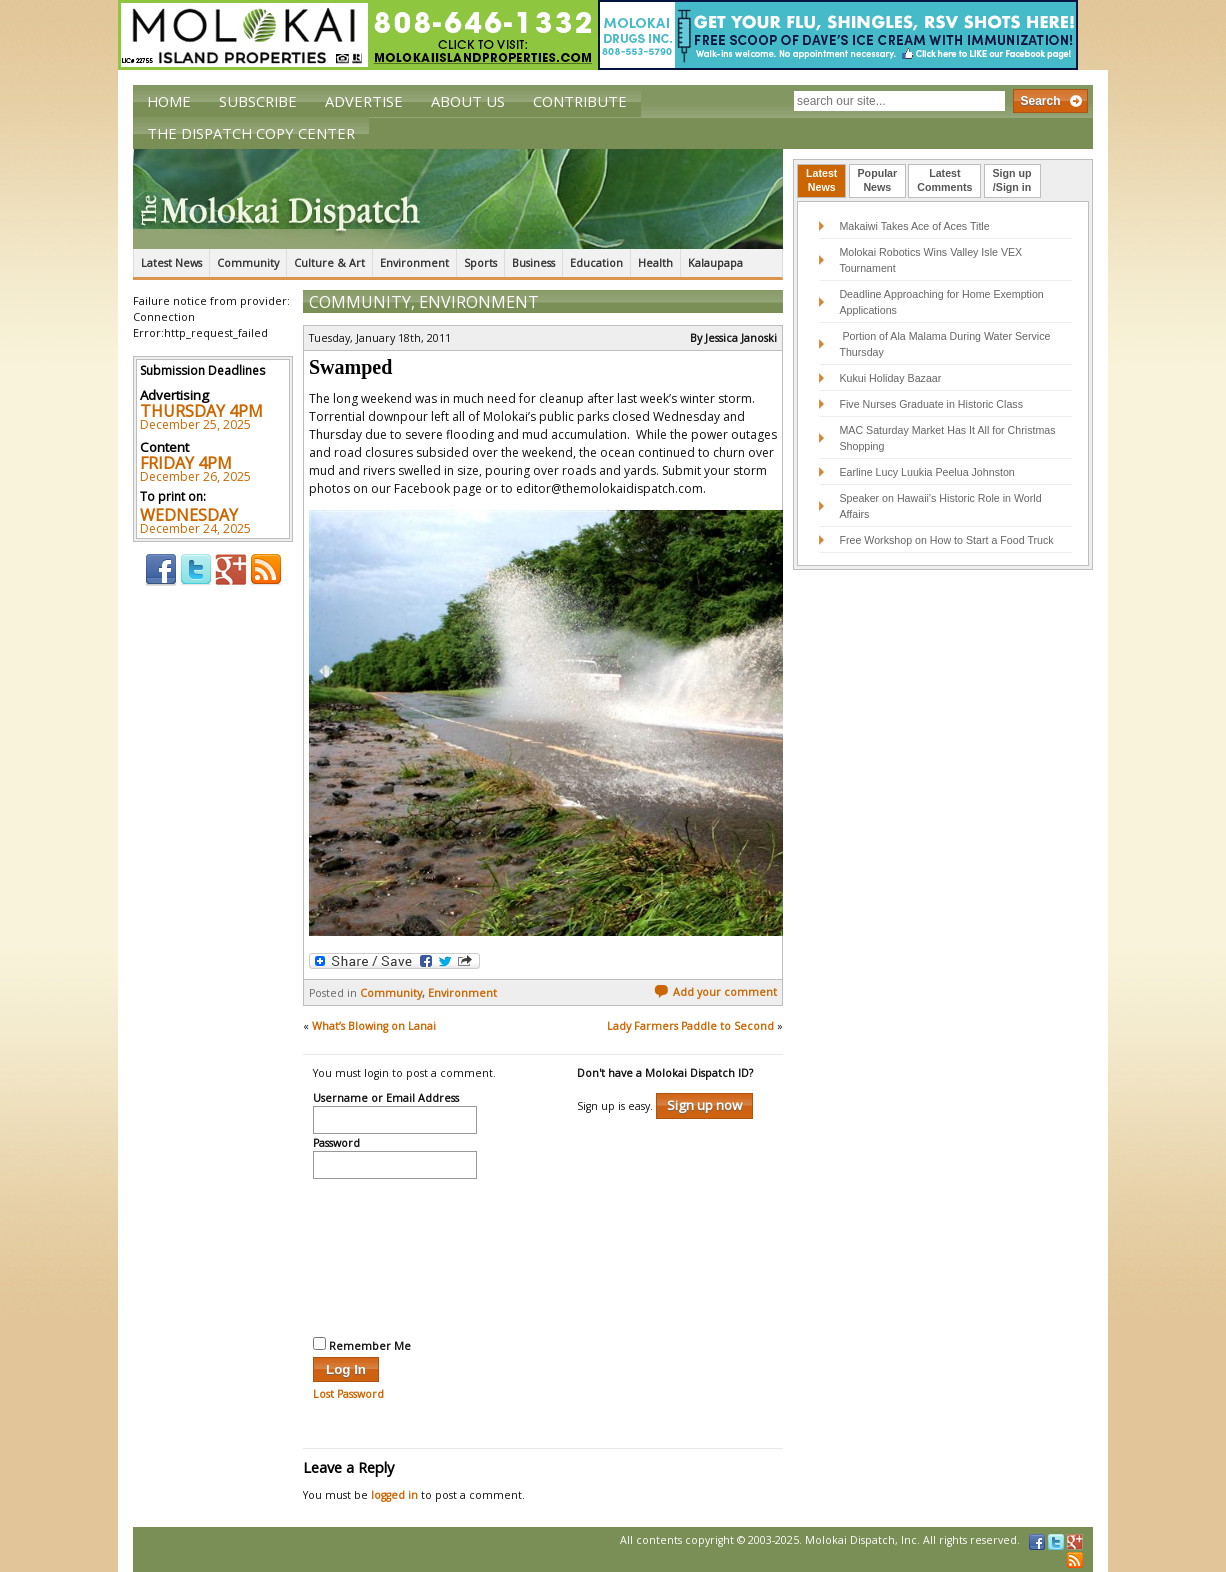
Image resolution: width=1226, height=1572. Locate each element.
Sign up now (704, 1105)
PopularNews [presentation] (878, 180)
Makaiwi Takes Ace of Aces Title (914, 226)
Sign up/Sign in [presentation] (1012, 180)
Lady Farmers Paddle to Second (690, 1026)
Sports (480, 263)
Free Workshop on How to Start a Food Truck (946, 540)
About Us (468, 101)
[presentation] (395, 1255)
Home (169, 101)
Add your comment (715, 992)
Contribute (580, 101)
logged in (394, 1495)
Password (336, 1144)
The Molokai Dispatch (458, 199)
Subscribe (258, 101)
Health (655, 263)
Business (533, 263)
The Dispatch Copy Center (251, 133)
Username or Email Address (386, 1099)
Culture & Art (329, 263)
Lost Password (348, 1394)
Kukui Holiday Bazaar (890, 378)
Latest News (171, 263)
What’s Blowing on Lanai (374, 1026)
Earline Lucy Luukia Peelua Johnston (926, 472)
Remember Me (362, 1345)
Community (248, 263)
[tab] (821, 181)
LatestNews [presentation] (821, 180)
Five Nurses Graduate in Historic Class (931, 404)
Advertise (364, 101)
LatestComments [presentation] (944, 180)
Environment (414, 263)
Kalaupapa (715, 263)
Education (596, 263)
